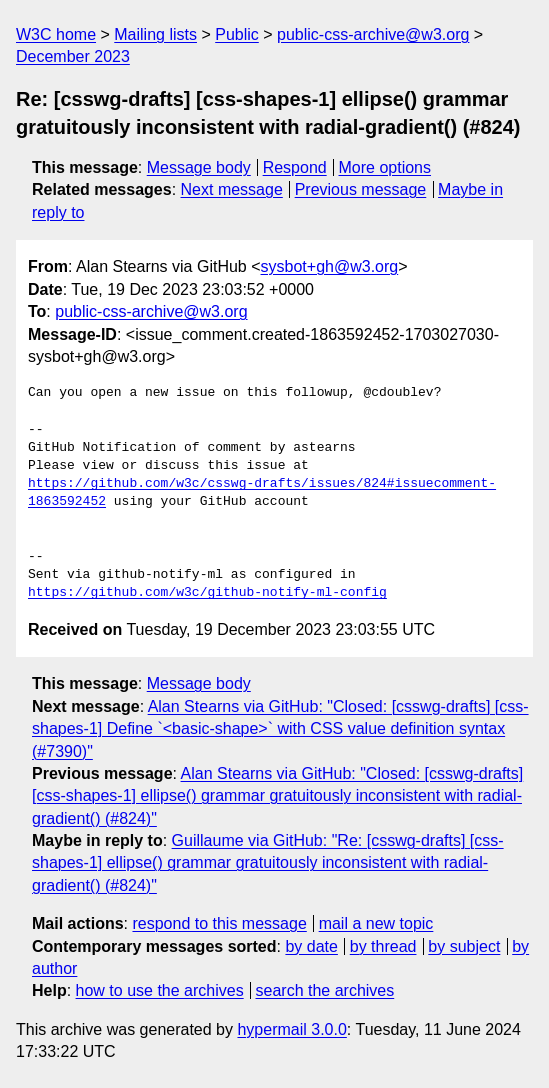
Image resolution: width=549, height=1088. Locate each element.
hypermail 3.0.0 (291, 1029)
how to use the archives (160, 990)
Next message (232, 189)
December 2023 (73, 56)
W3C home (56, 34)
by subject (464, 946)
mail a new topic (376, 923)
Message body (199, 167)
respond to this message (219, 923)
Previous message (361, 189)
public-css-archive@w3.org (373, 34)
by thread (383, 946)
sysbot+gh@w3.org (330, 266)
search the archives (325, 990)
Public (237, 34)
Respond (295, 167)
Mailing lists (155, 34)
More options (385, 167)
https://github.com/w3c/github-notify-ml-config (207, 593)
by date (311, 946)
